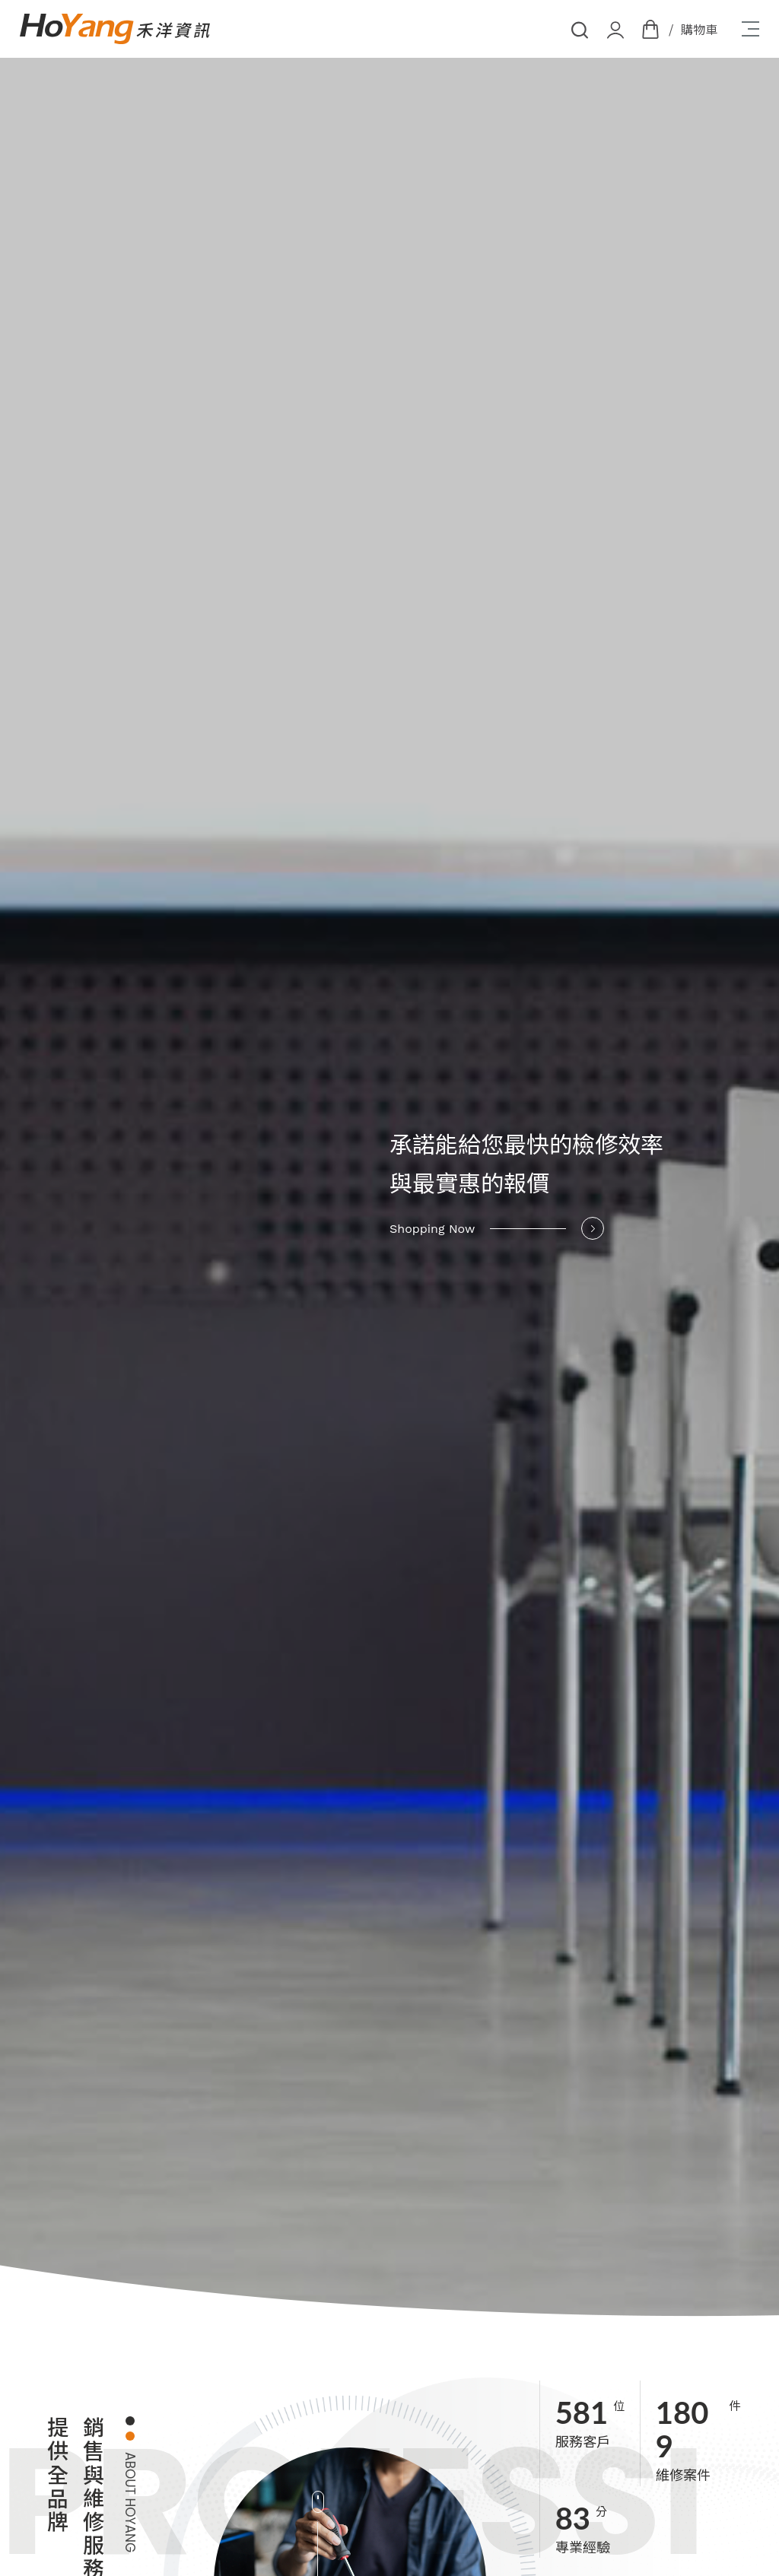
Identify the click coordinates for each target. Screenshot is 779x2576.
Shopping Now (497, 1228)
